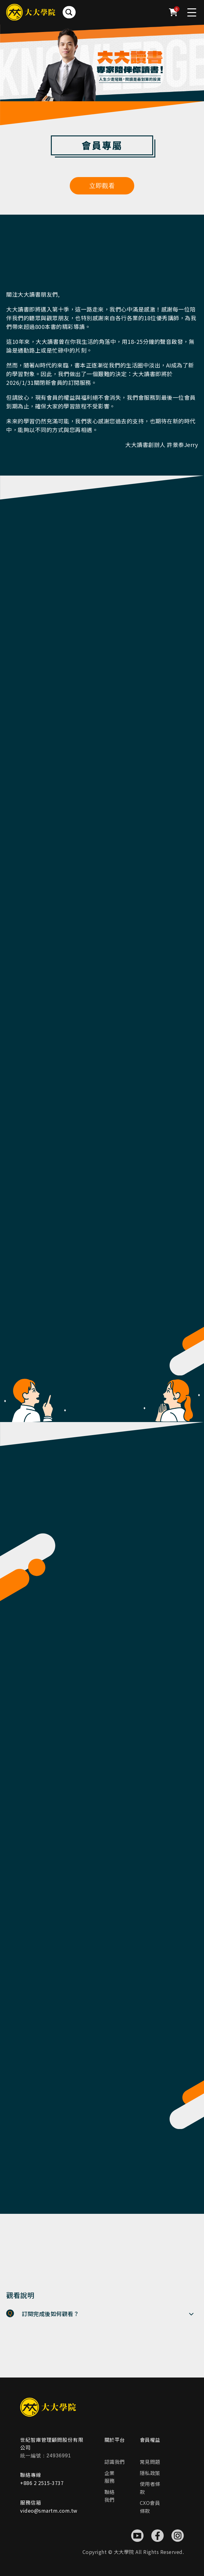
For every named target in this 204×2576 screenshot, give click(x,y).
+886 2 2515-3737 (42, 2483)
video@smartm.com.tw (49, 2510)
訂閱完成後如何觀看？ (50, 2313)
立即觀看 (102, 185)
